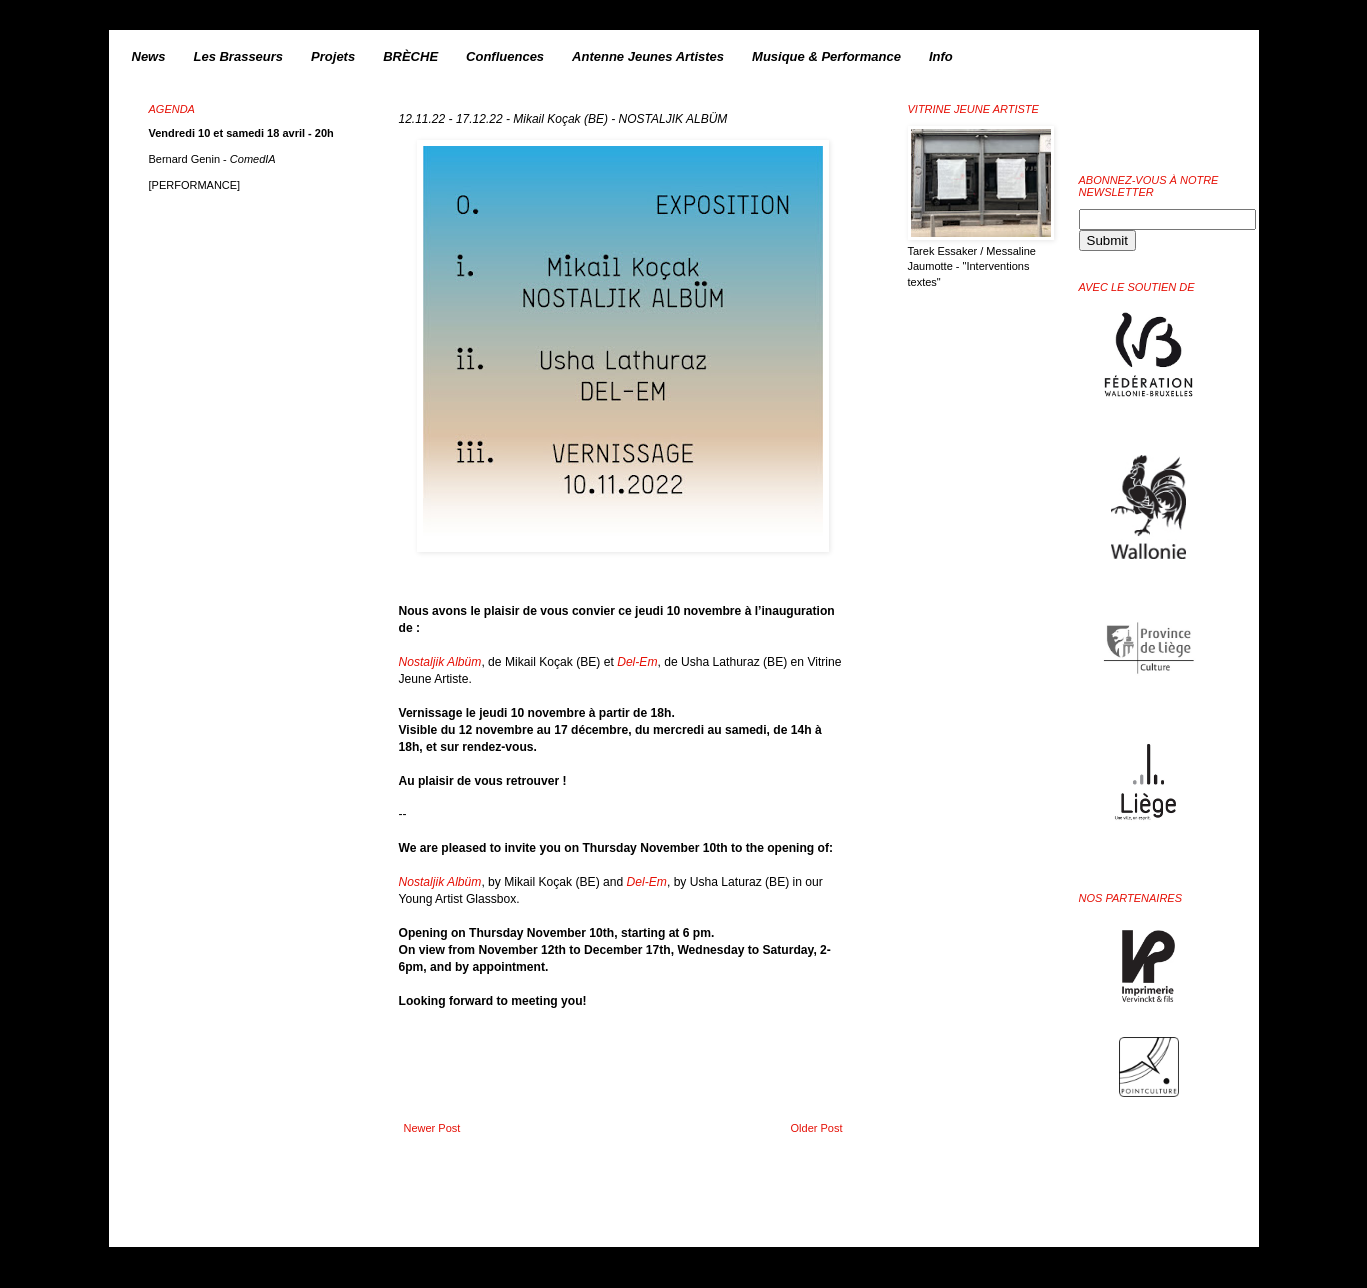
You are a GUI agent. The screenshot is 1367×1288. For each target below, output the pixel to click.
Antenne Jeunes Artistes (648, 56)
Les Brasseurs (238, 56)
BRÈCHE (410, 56)
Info (941, 56)
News (149, 56)
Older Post (817, 1128)
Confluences (505, 56)
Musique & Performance (826, 56)
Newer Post (432, 1128)
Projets (333, 56)
